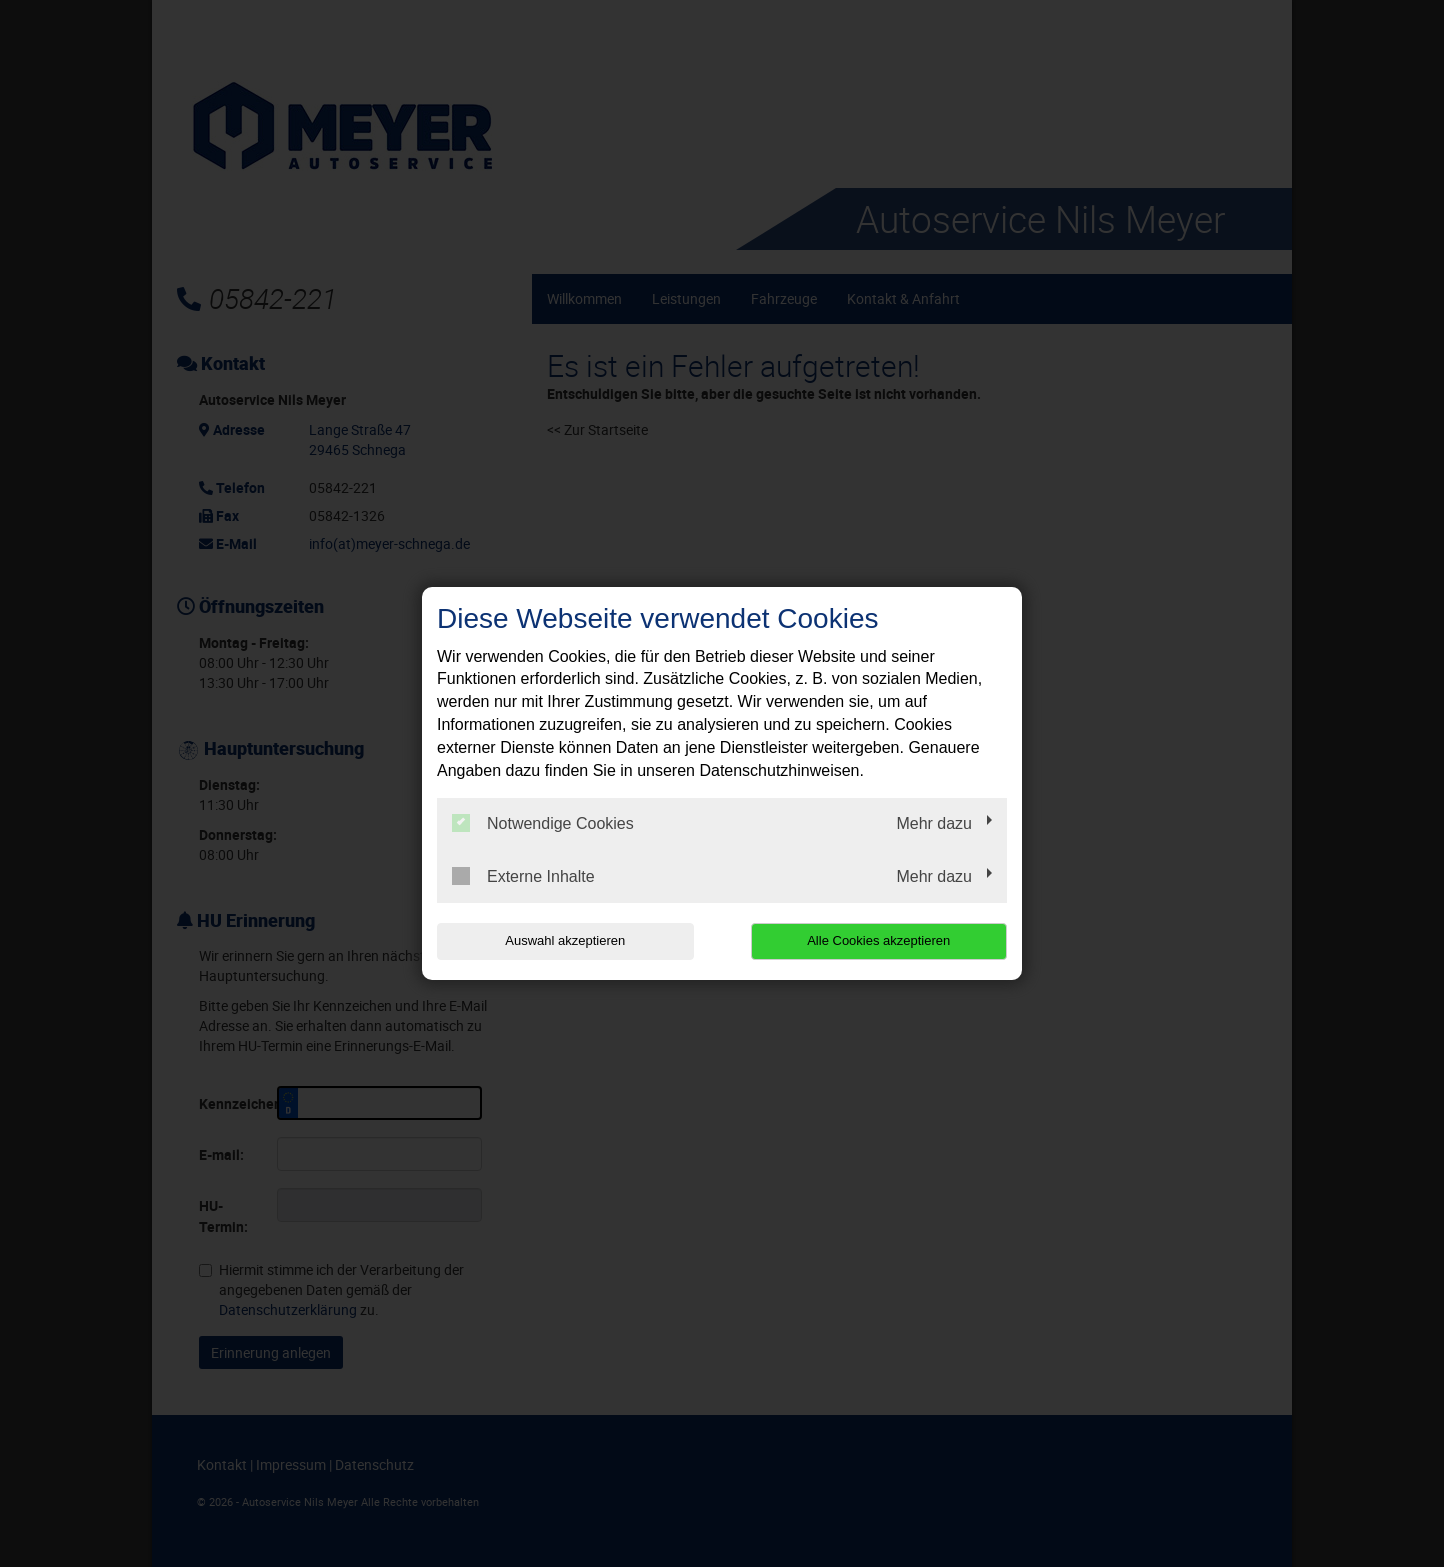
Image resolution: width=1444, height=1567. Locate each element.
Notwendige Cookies (543, 823)
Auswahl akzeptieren (565, 940)
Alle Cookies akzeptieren (878, 940)
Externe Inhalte (523, 876)
